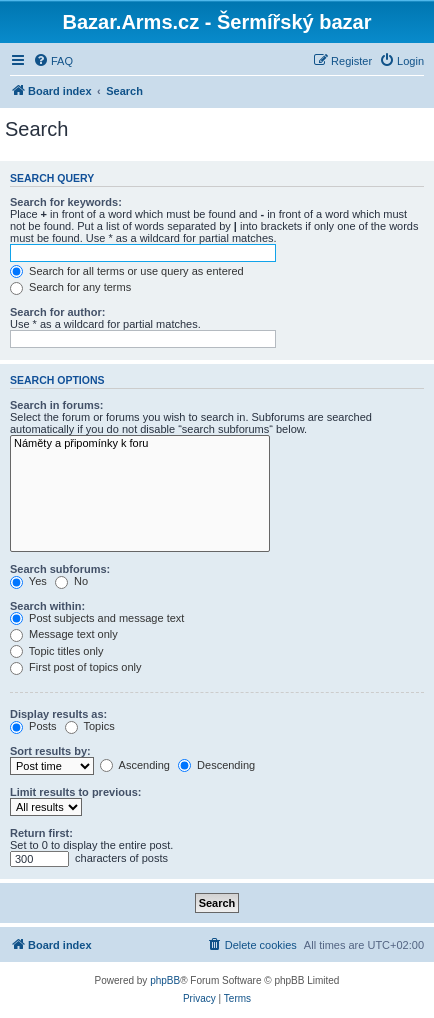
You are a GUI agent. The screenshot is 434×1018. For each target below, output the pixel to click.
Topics (90, 726)
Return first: (41, 833)
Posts (33, 726)
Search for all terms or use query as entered (127, 271)
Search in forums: (57, 405)
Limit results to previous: (75, 792)
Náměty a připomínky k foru (140, 444)
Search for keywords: (66, 202)
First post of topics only (76, 667)
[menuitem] (53, 61)
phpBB (165, 980)
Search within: (47, 606)
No (71, 581)
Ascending (135, 765)
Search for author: (57, 312)
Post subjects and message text (97, 618)
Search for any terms (70, 287)
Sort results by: (50, 751)
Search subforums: (60, 569)
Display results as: (58, 714)
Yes (28, 581)
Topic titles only (56, 651)
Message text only (64, 634)
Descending (216, 765)
